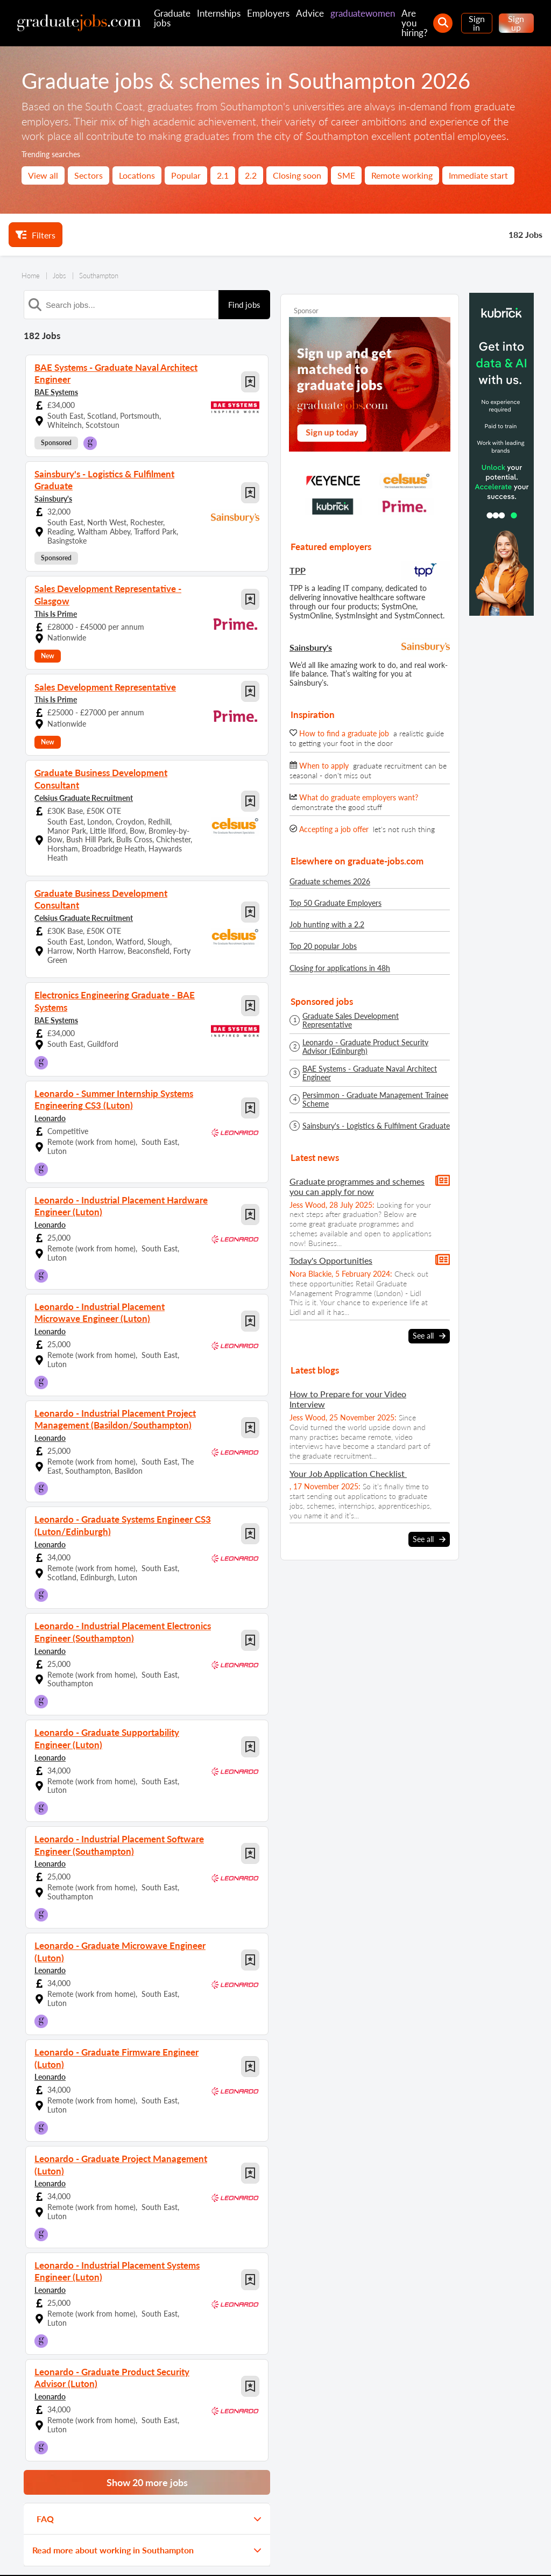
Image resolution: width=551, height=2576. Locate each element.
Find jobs (244, 304)
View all (43, 175)
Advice (310, 13)
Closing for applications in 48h (339, 968)
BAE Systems (56, 390)
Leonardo (50, 1062)
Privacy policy (156, 2553)
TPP (297, 570)
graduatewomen (362, 13)
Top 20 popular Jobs (323, 946)
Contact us (108, 2553)
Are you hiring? (414, 23)
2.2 (251, 175)
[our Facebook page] (402, 2522)
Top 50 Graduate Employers (335, 902)
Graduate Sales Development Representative (350, 1020)
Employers (268, 13)
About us (68, 2553)
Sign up (516, 22)
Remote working (402, 175)
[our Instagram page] (431, 2522)
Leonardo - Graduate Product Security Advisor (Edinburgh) (365, 1046)
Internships (219, 13)
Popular (186, 175)
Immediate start (478, 175)
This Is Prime (55, 587)
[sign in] (517, 2522)
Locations (137, 175)
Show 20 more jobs (147, 2405)
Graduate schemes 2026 (329, 881)
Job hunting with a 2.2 (326, 924)
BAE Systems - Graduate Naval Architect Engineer (369, 1073)
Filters (35, 234)
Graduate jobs (172, 18)
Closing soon (297, 175)
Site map (30, 2553)
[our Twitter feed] (373, 2522)
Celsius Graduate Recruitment (83, 758)
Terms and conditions (219, 2553)
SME (346, 175)
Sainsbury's (53, 483)
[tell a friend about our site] (488, 2522)
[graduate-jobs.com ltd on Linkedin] (460, 2522)
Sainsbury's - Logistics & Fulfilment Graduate (376, 1126)
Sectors (88, 175)
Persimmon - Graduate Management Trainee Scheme (375, 1099)
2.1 (223, 175)
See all (429, 1336)
